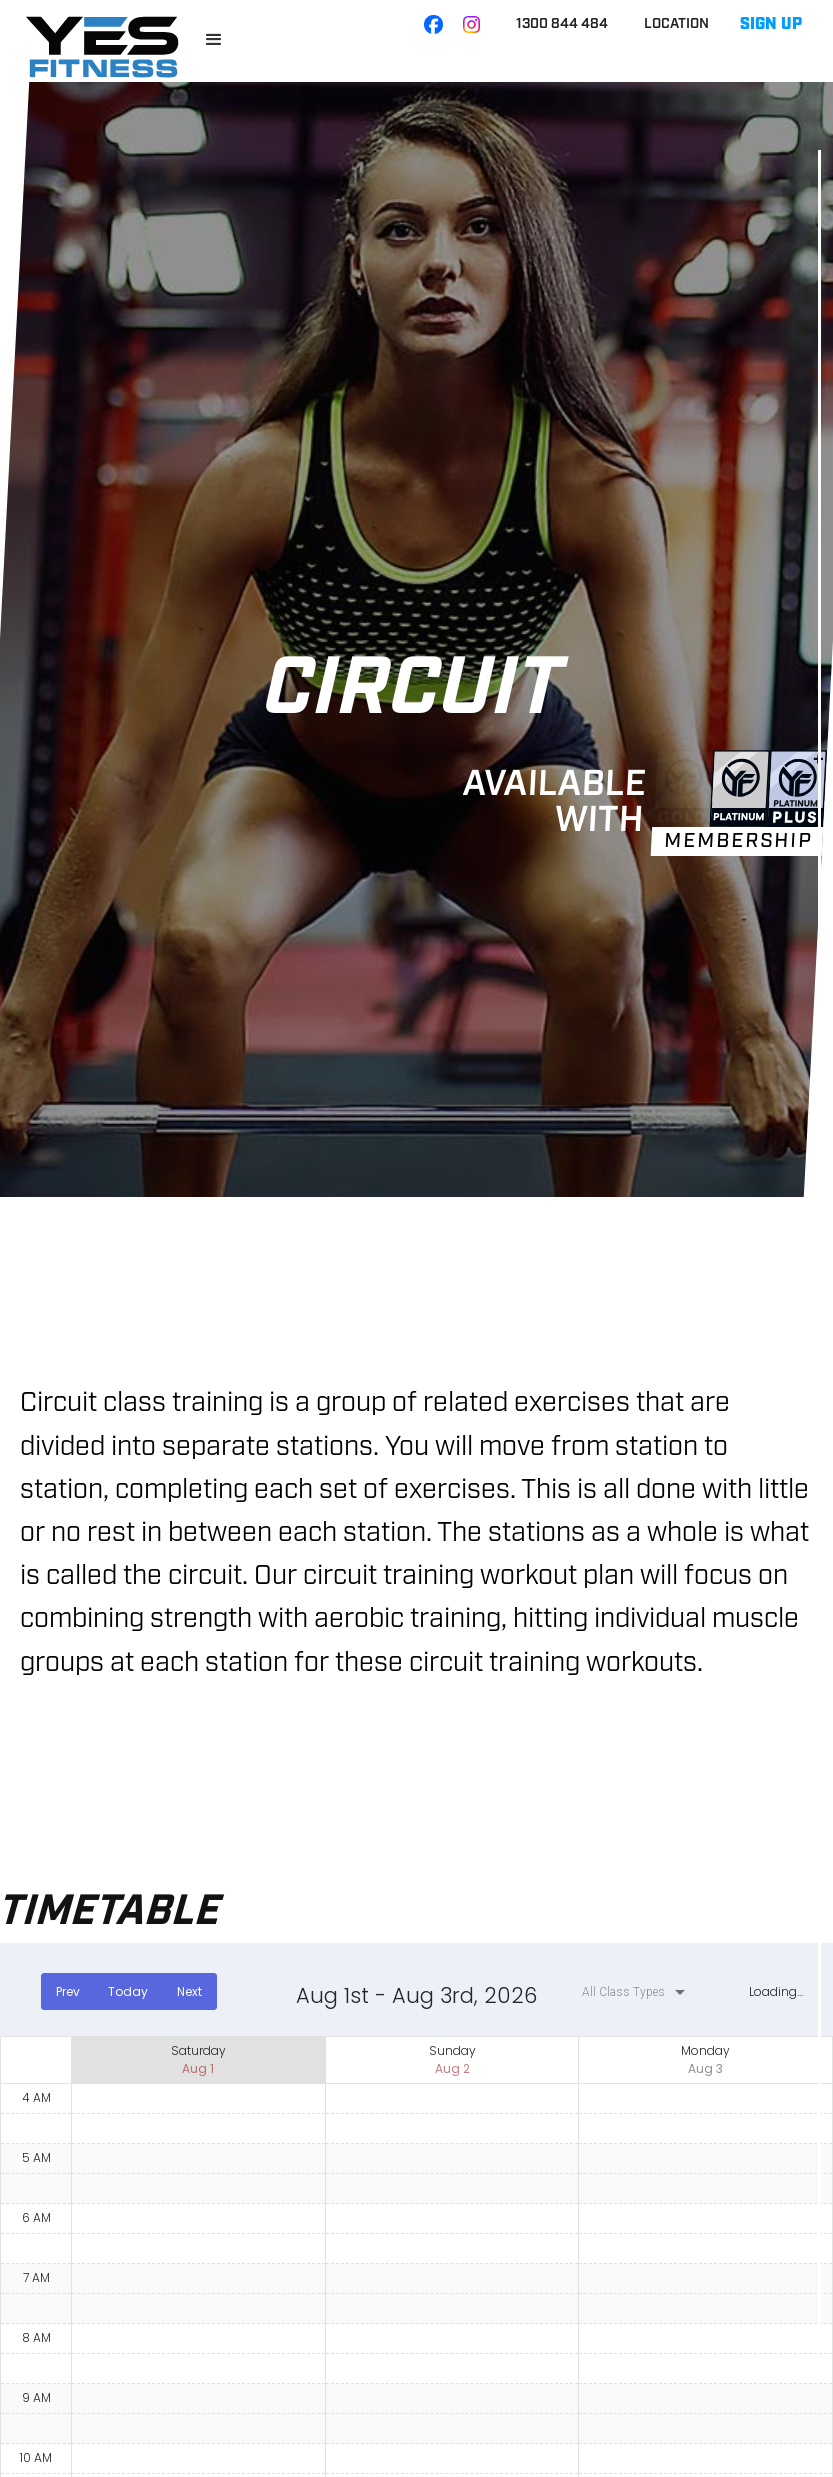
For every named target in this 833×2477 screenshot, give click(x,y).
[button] (214, 40)
